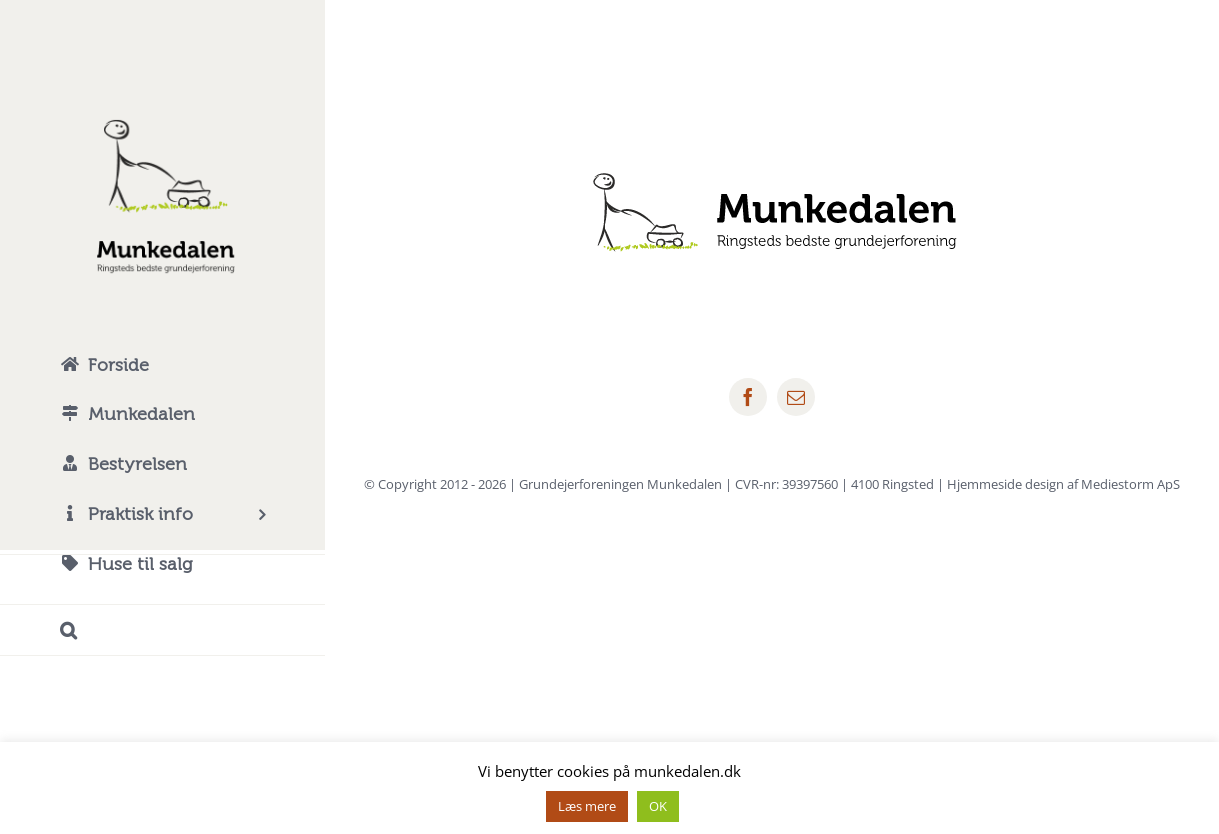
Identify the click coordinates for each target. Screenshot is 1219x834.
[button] (162, 630)
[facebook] (748, 397)
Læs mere (587, 806)
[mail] (796, 397)
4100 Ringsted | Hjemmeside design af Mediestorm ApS (1015, 484)
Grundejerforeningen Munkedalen (620, 484)
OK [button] (658, 806)
